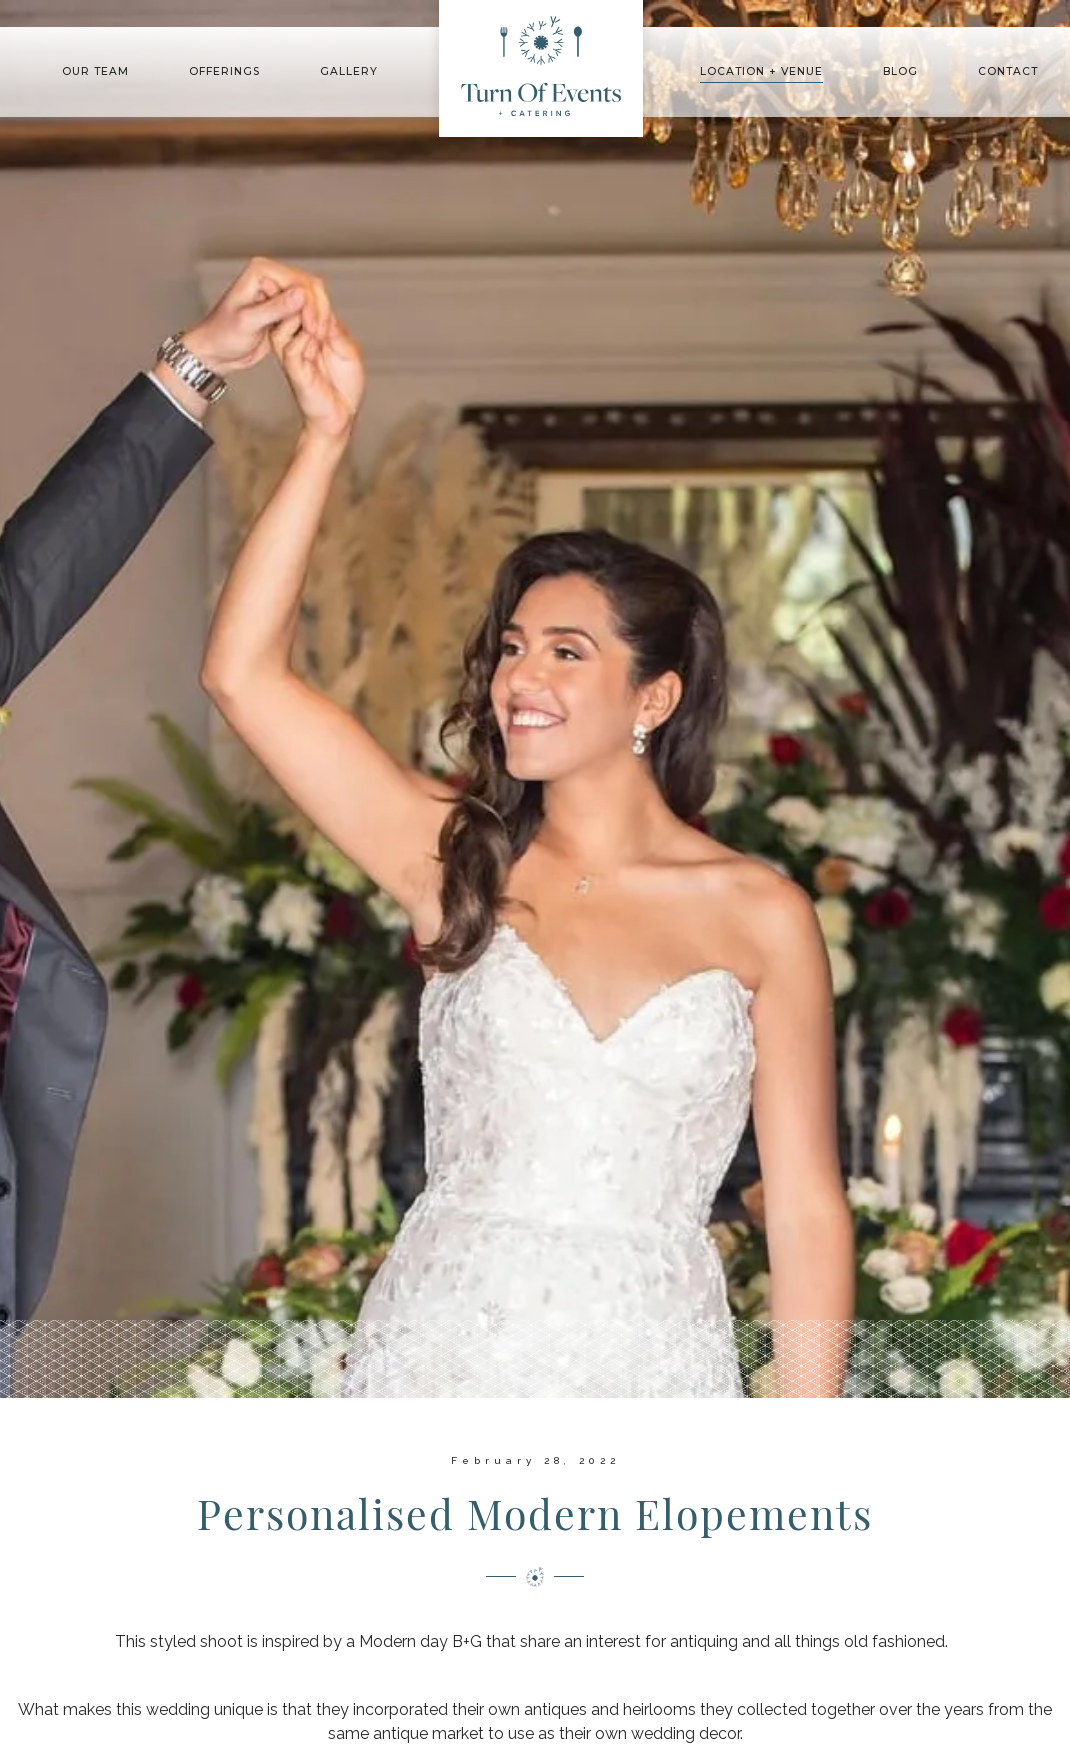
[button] (95, 72)
